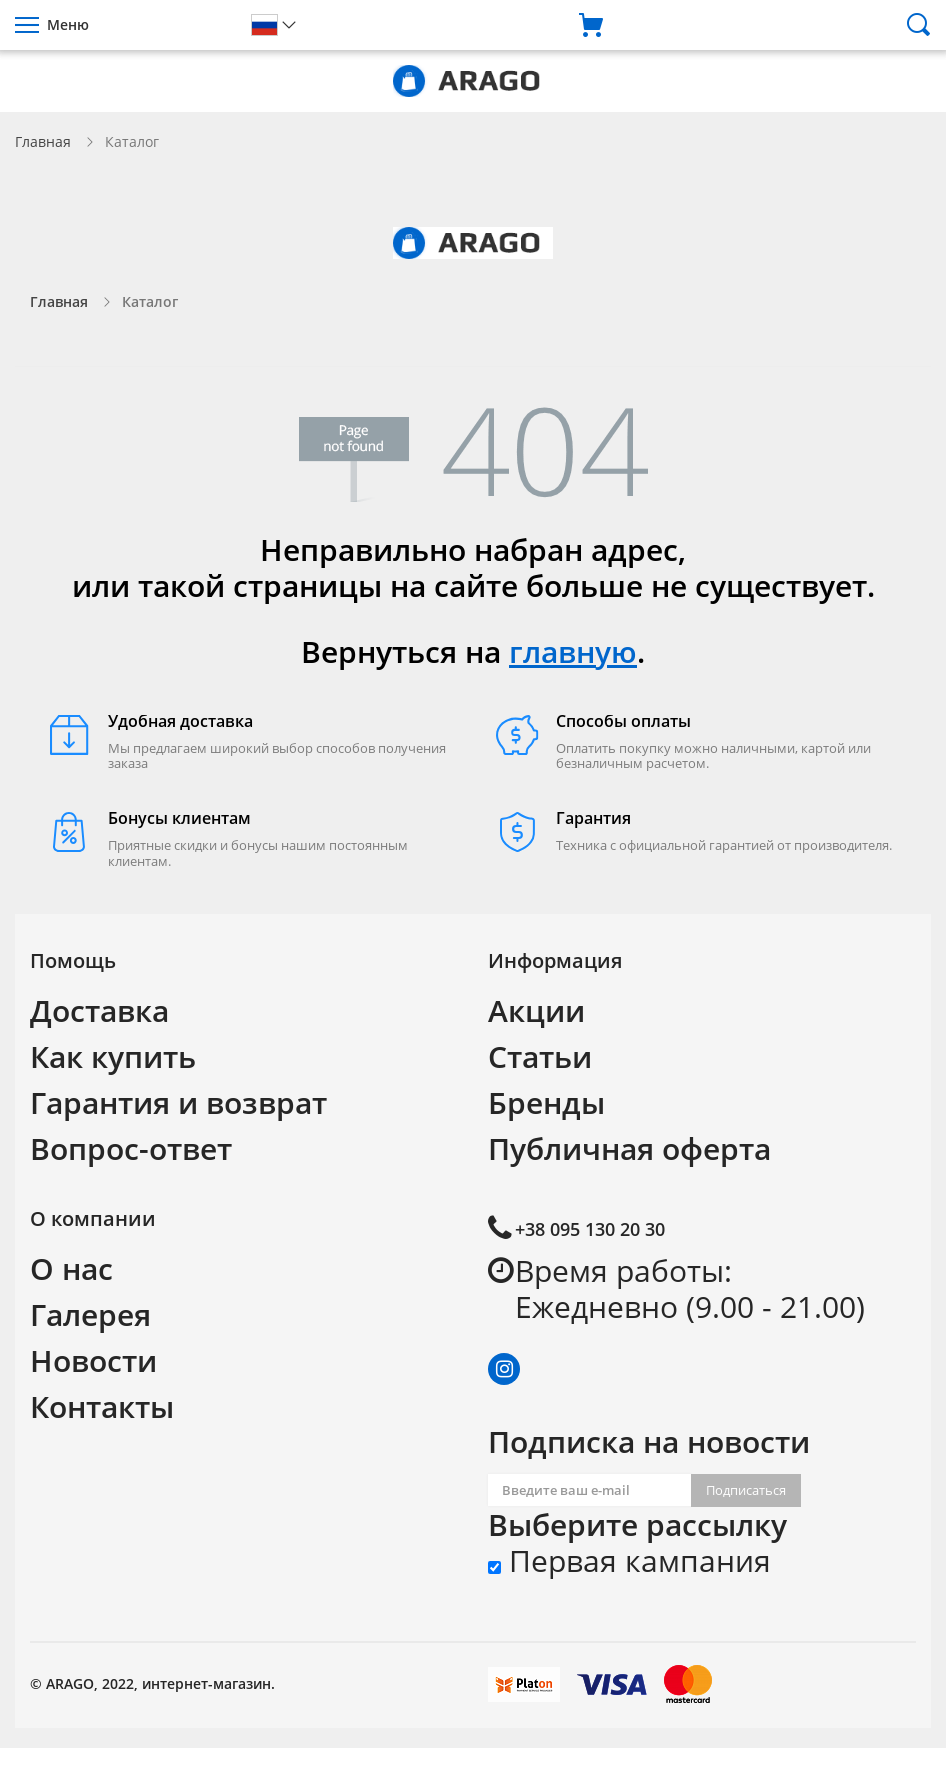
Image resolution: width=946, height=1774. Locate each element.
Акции (536, 1010)
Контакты (102, 1406)
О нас (71, 1268)
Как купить (113, 1056)
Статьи (540, 1056)
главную (573, 651)
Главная (43, 141)
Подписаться (746, 1490)
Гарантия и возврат (178, 1102)
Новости (93, 1360)
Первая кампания (629, 1561)
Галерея (90, 1314)
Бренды (546, 1102)
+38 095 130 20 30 (590, 1229)
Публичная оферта (629, 1148)
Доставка (99, 1010)
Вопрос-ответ (131, 1148)
